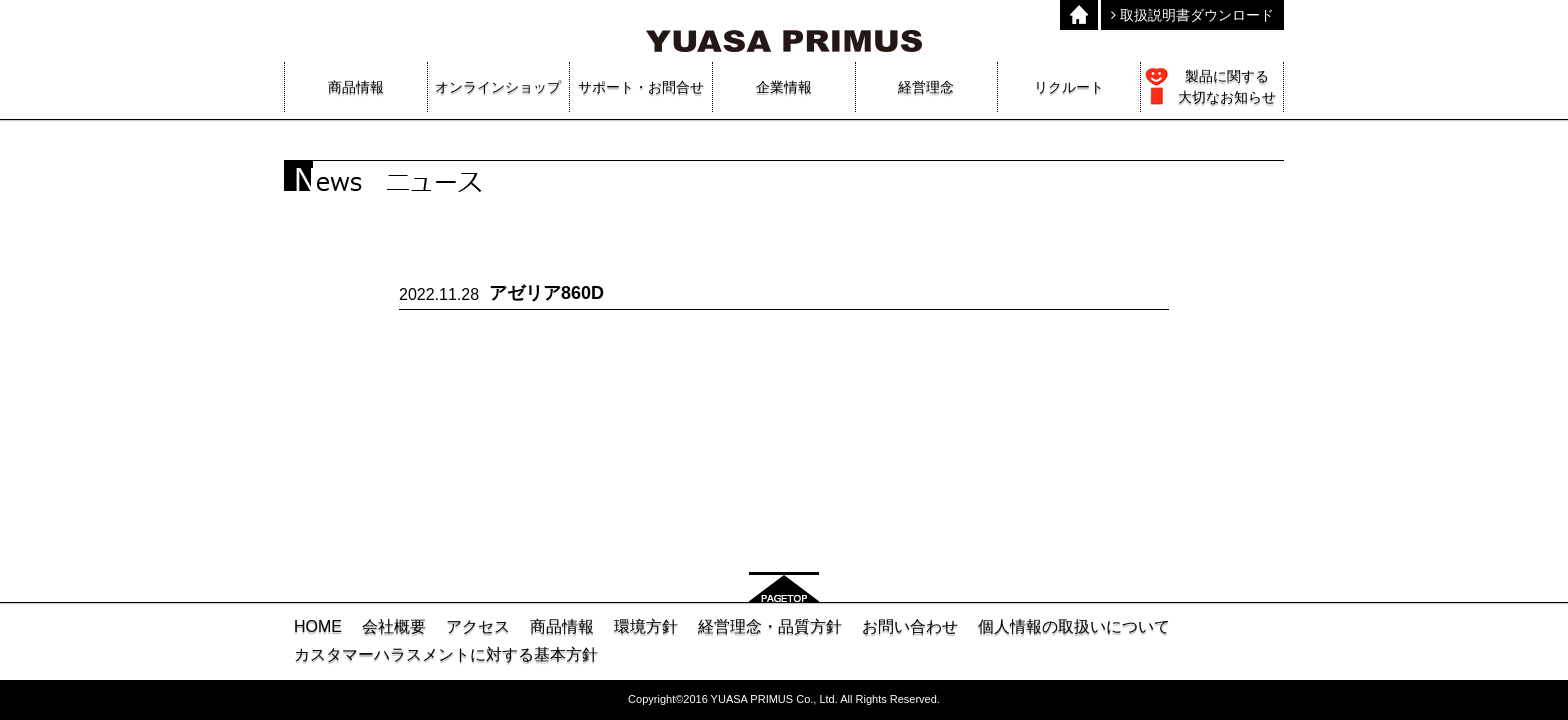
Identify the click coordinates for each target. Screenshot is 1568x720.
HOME (318, 626)
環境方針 (646, 626)
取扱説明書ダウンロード (1192, 15)
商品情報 (562, 626)
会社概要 (394, 626)
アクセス (478, 626)
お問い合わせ (910, 626)
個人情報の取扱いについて (1074, 626)
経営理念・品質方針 (770, 626)
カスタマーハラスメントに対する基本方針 (446, 654)
